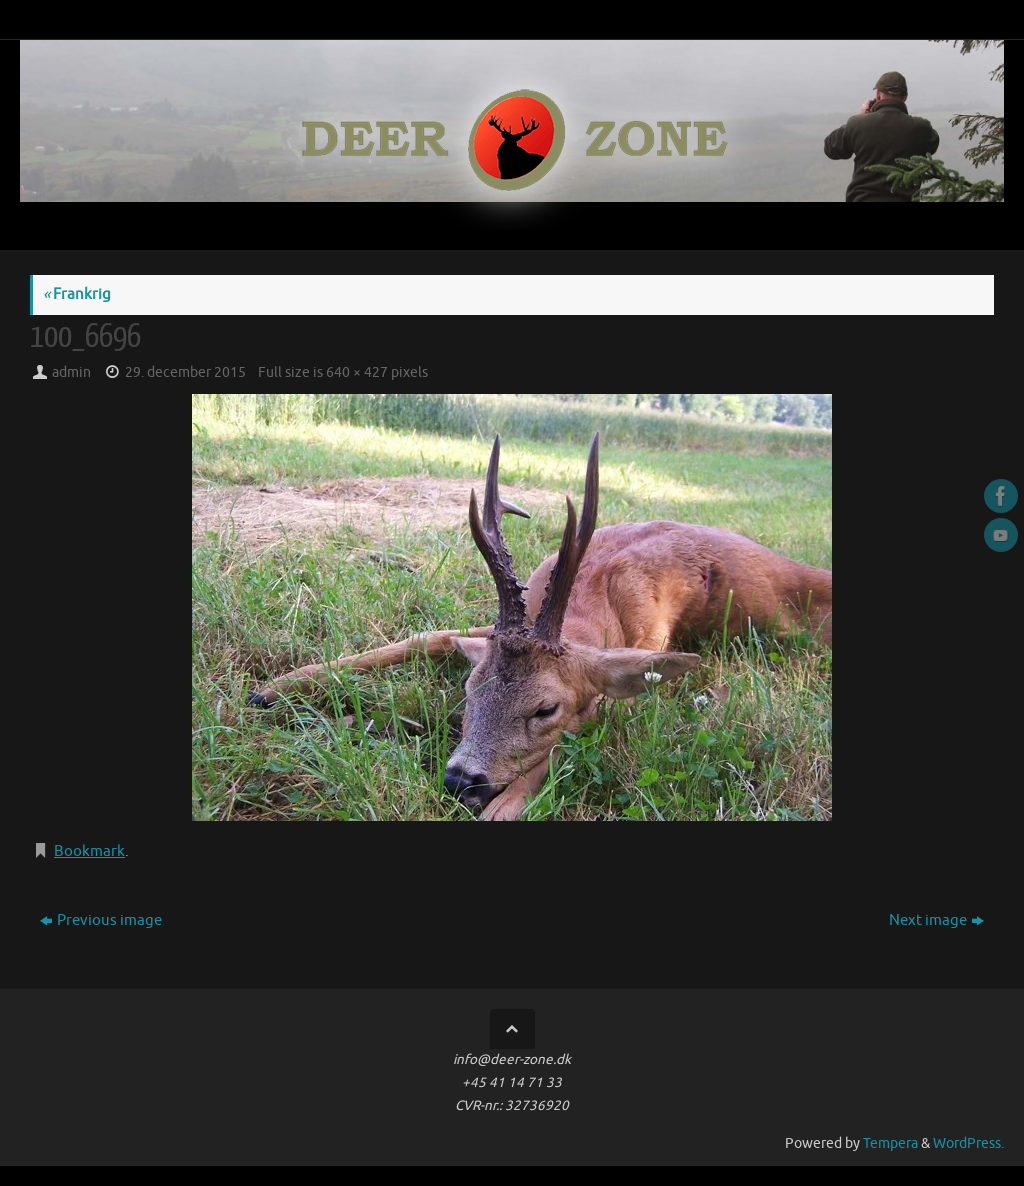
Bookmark (89, 851)
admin (71, 372)
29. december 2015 (185, 372)
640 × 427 (357, 372)
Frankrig (77, 294)
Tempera (890, 1143)
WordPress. (968, 1143)
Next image (936, 920)
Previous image (101, 920)
